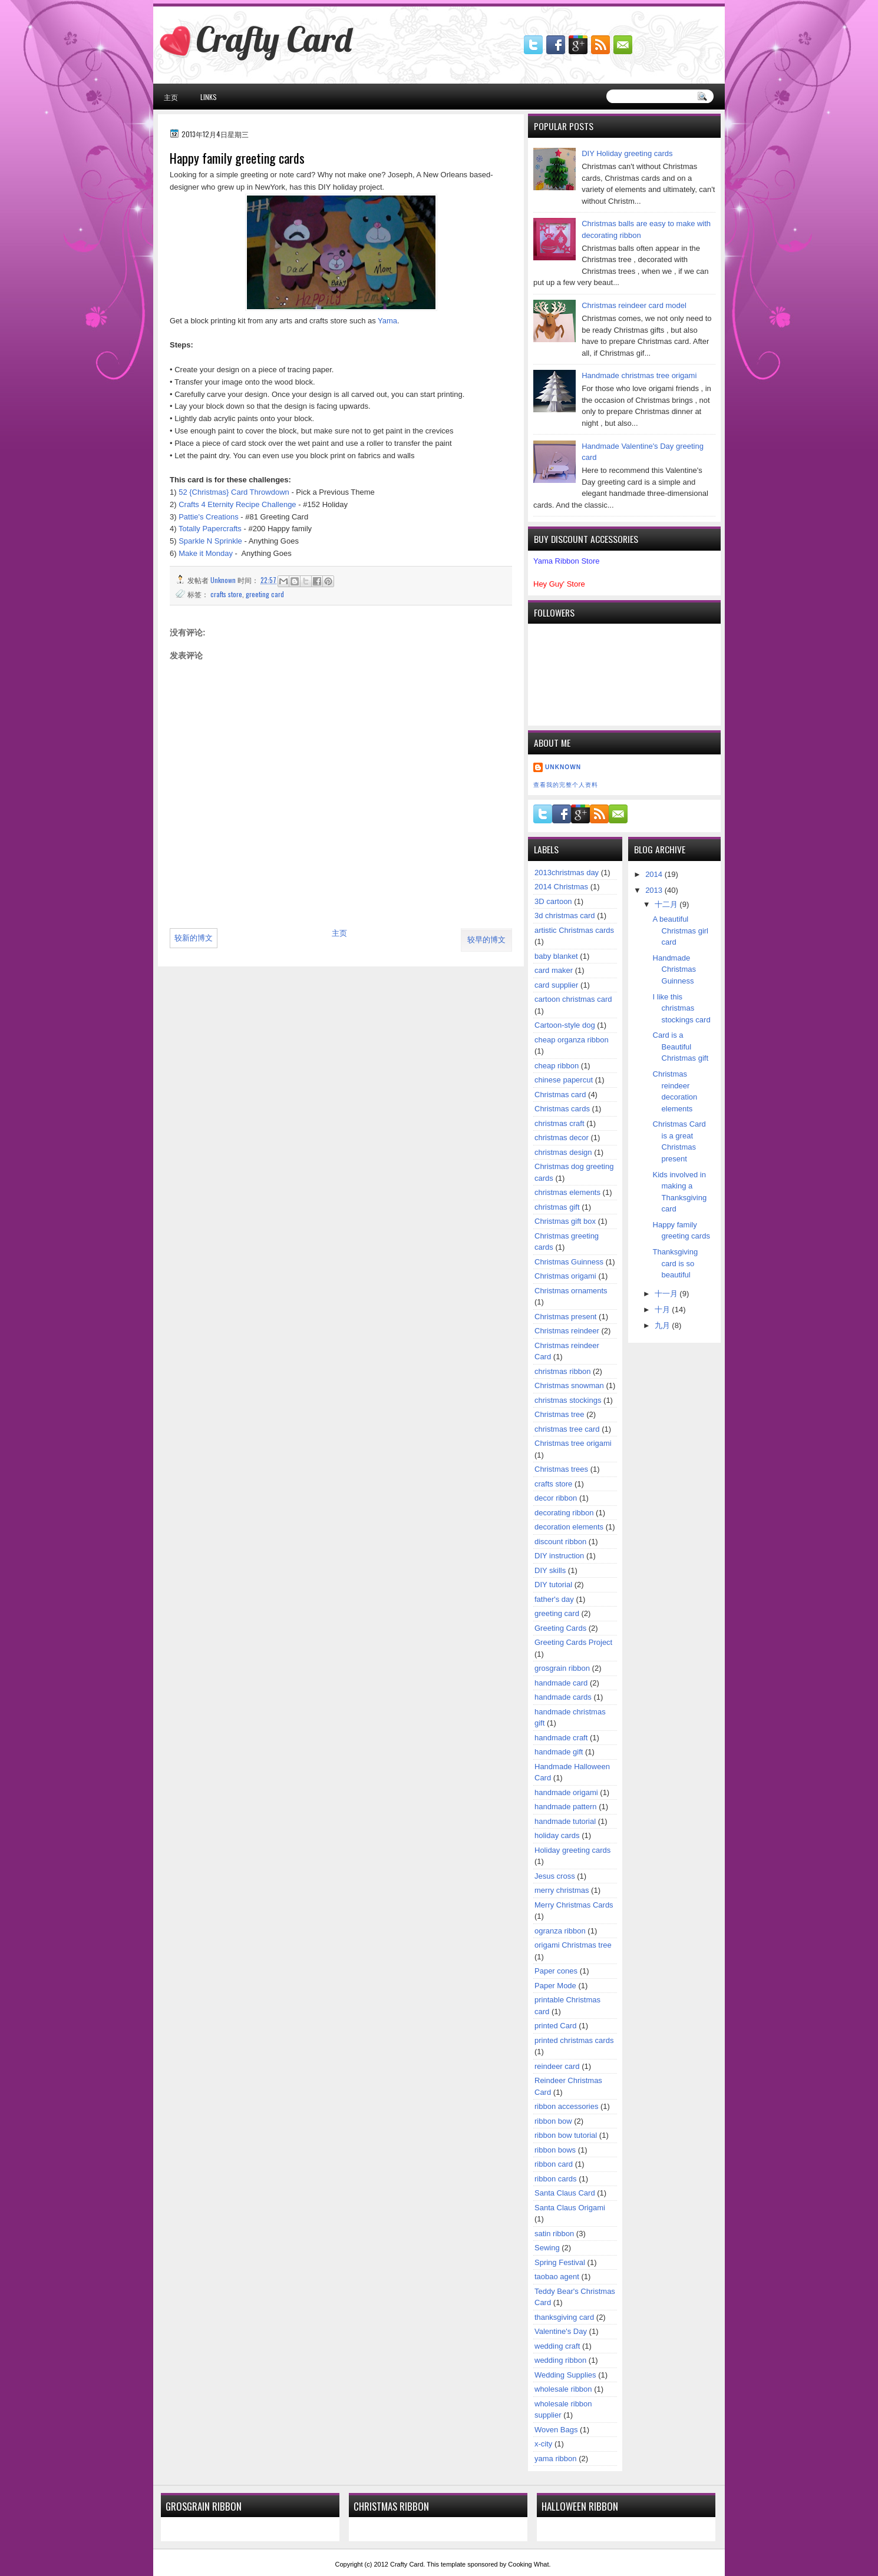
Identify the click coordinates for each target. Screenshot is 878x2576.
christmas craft (559, 1123)
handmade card (560, 1682)
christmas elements (567, 1192)
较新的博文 (193, 937)
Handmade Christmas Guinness (675, 969)
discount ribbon (560, 1541)
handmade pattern (565, 1806)
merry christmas (561, 1890)
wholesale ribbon (563, 2389)
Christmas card (560, 1094)
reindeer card (557, 2066)
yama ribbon (555, 2458)
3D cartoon (553, 901)
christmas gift (557, 1207)
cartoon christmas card (573, 999)
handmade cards (563, 1697)
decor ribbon (555, 1498)
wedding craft (557, 2346)
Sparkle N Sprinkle (210, 541)
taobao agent (556, 2276)
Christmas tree (559, 1414)
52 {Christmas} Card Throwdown (234, 492)
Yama (387, 320)
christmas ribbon (562, 1371)
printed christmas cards (573, 2040)
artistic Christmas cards (574, 930)
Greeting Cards (560, 1628)
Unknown (563, 767)
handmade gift (558, 1751)
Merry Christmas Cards (573, 1904)
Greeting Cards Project (573, 1642)
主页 (171, 97)
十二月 (667, 904)
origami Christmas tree (573, 1945)
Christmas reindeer (566, 1330)
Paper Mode (555, 1985)
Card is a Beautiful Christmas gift (680, 1046)
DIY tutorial (553, 1584)
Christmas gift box (565, 1221)
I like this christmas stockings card (682, 1008)
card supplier (556, 985)
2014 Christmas (561, 886)
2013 (655, 890)
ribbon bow (553, 2121)
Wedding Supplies (565, 2374)
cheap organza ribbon (571, 1039)
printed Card (555, 2025)
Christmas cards (562, 1108)
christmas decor (561, 1137)
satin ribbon (554, 2233)
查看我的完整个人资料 (565, 785)
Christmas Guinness (568, 1261)
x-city (543, 2443)
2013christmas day (566, 872)
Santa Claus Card (564, 2192)
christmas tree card (567, 1429)
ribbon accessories (566, 2106)
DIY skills (550, 1570)
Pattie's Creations (208, 516)
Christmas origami (565, 1276)
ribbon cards (555, 2178)
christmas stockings (567, 1400)
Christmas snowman (569, 1385)
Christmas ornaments (571, 1290)
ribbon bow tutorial (565, 2135)
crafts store (226, 594)
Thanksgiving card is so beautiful (675, 1263)
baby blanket (556, 956)
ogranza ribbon (560, 1930)
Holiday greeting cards (572, 1850)
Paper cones (555, 1970)
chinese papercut (563, 1079)
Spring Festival (559, 2262)
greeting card (265, 594)
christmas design (563, 1152)
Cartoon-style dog (564, 1025)
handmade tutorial (565, 1821)
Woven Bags (555, 2429)
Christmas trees (561, 1469)
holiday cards (557, 1835)
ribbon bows (555, 2149)
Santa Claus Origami (569, 2207)
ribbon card (553, 2164)
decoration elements (568, 1526)
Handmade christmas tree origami (639, 375)
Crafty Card (274, 39)
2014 (655, 874)
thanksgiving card (564, 2317)
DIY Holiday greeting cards (627, 153)
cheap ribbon (556, 1065)
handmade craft (560, 1737)
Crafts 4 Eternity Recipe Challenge (237, 504)
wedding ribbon (560, 2360)
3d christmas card (564, 915)
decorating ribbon (563, 1512)
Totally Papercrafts (210, 528)
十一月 (667, 1293)
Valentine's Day (560, 2331)
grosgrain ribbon (562, 1668)
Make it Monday (206, 553)
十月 (663, 1309)
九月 (663, 1325)
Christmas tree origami (573, 1443)
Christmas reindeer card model (634, 305)
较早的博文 (486, 939)
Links (208, 97)
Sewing (547, 2247)
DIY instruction (559, 1555)
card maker (553, 970)
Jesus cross (554, 1876)
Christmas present (565, 1316)
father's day (554, 1599)
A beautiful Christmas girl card (680, 930)
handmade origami (566, 1792)
